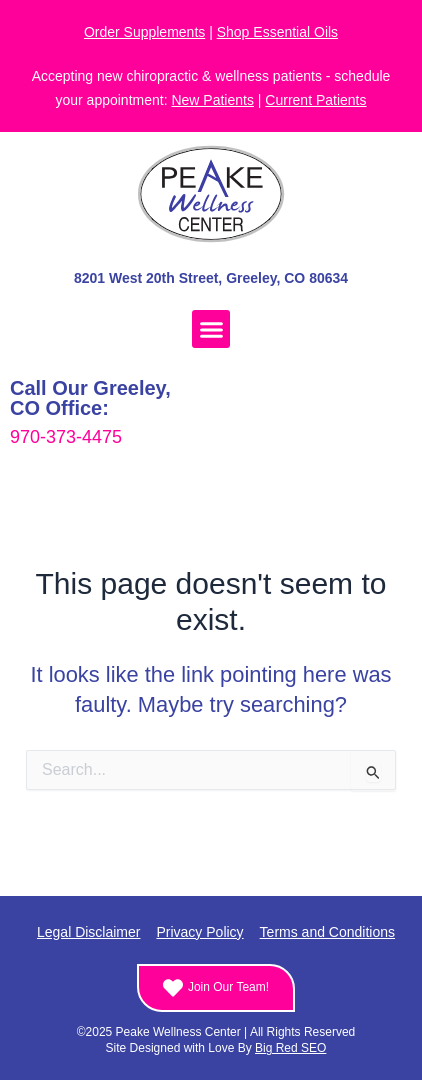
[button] (211, 329)
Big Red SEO (290, 1048)
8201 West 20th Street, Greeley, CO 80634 (211, 278)
